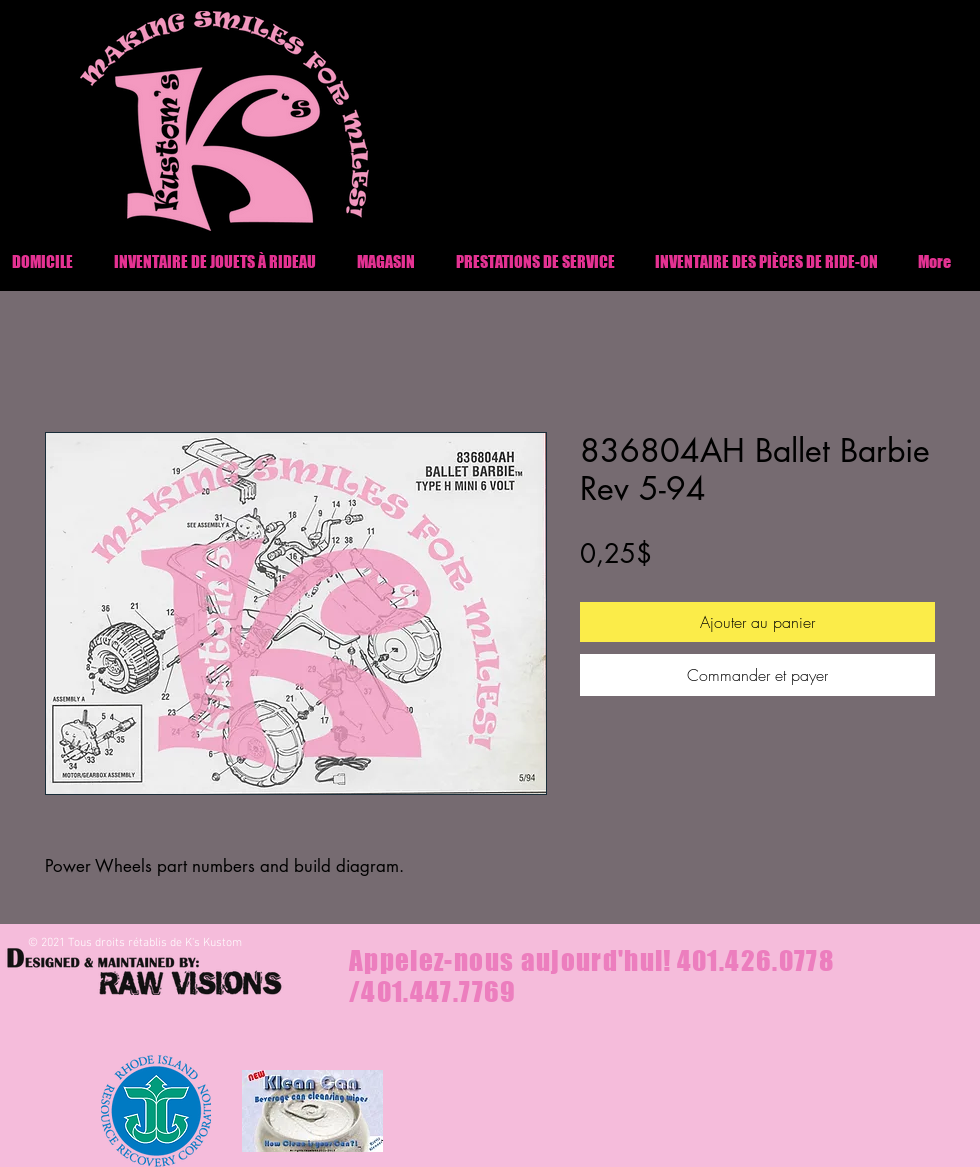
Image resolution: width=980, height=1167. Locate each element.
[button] (766, 261)
